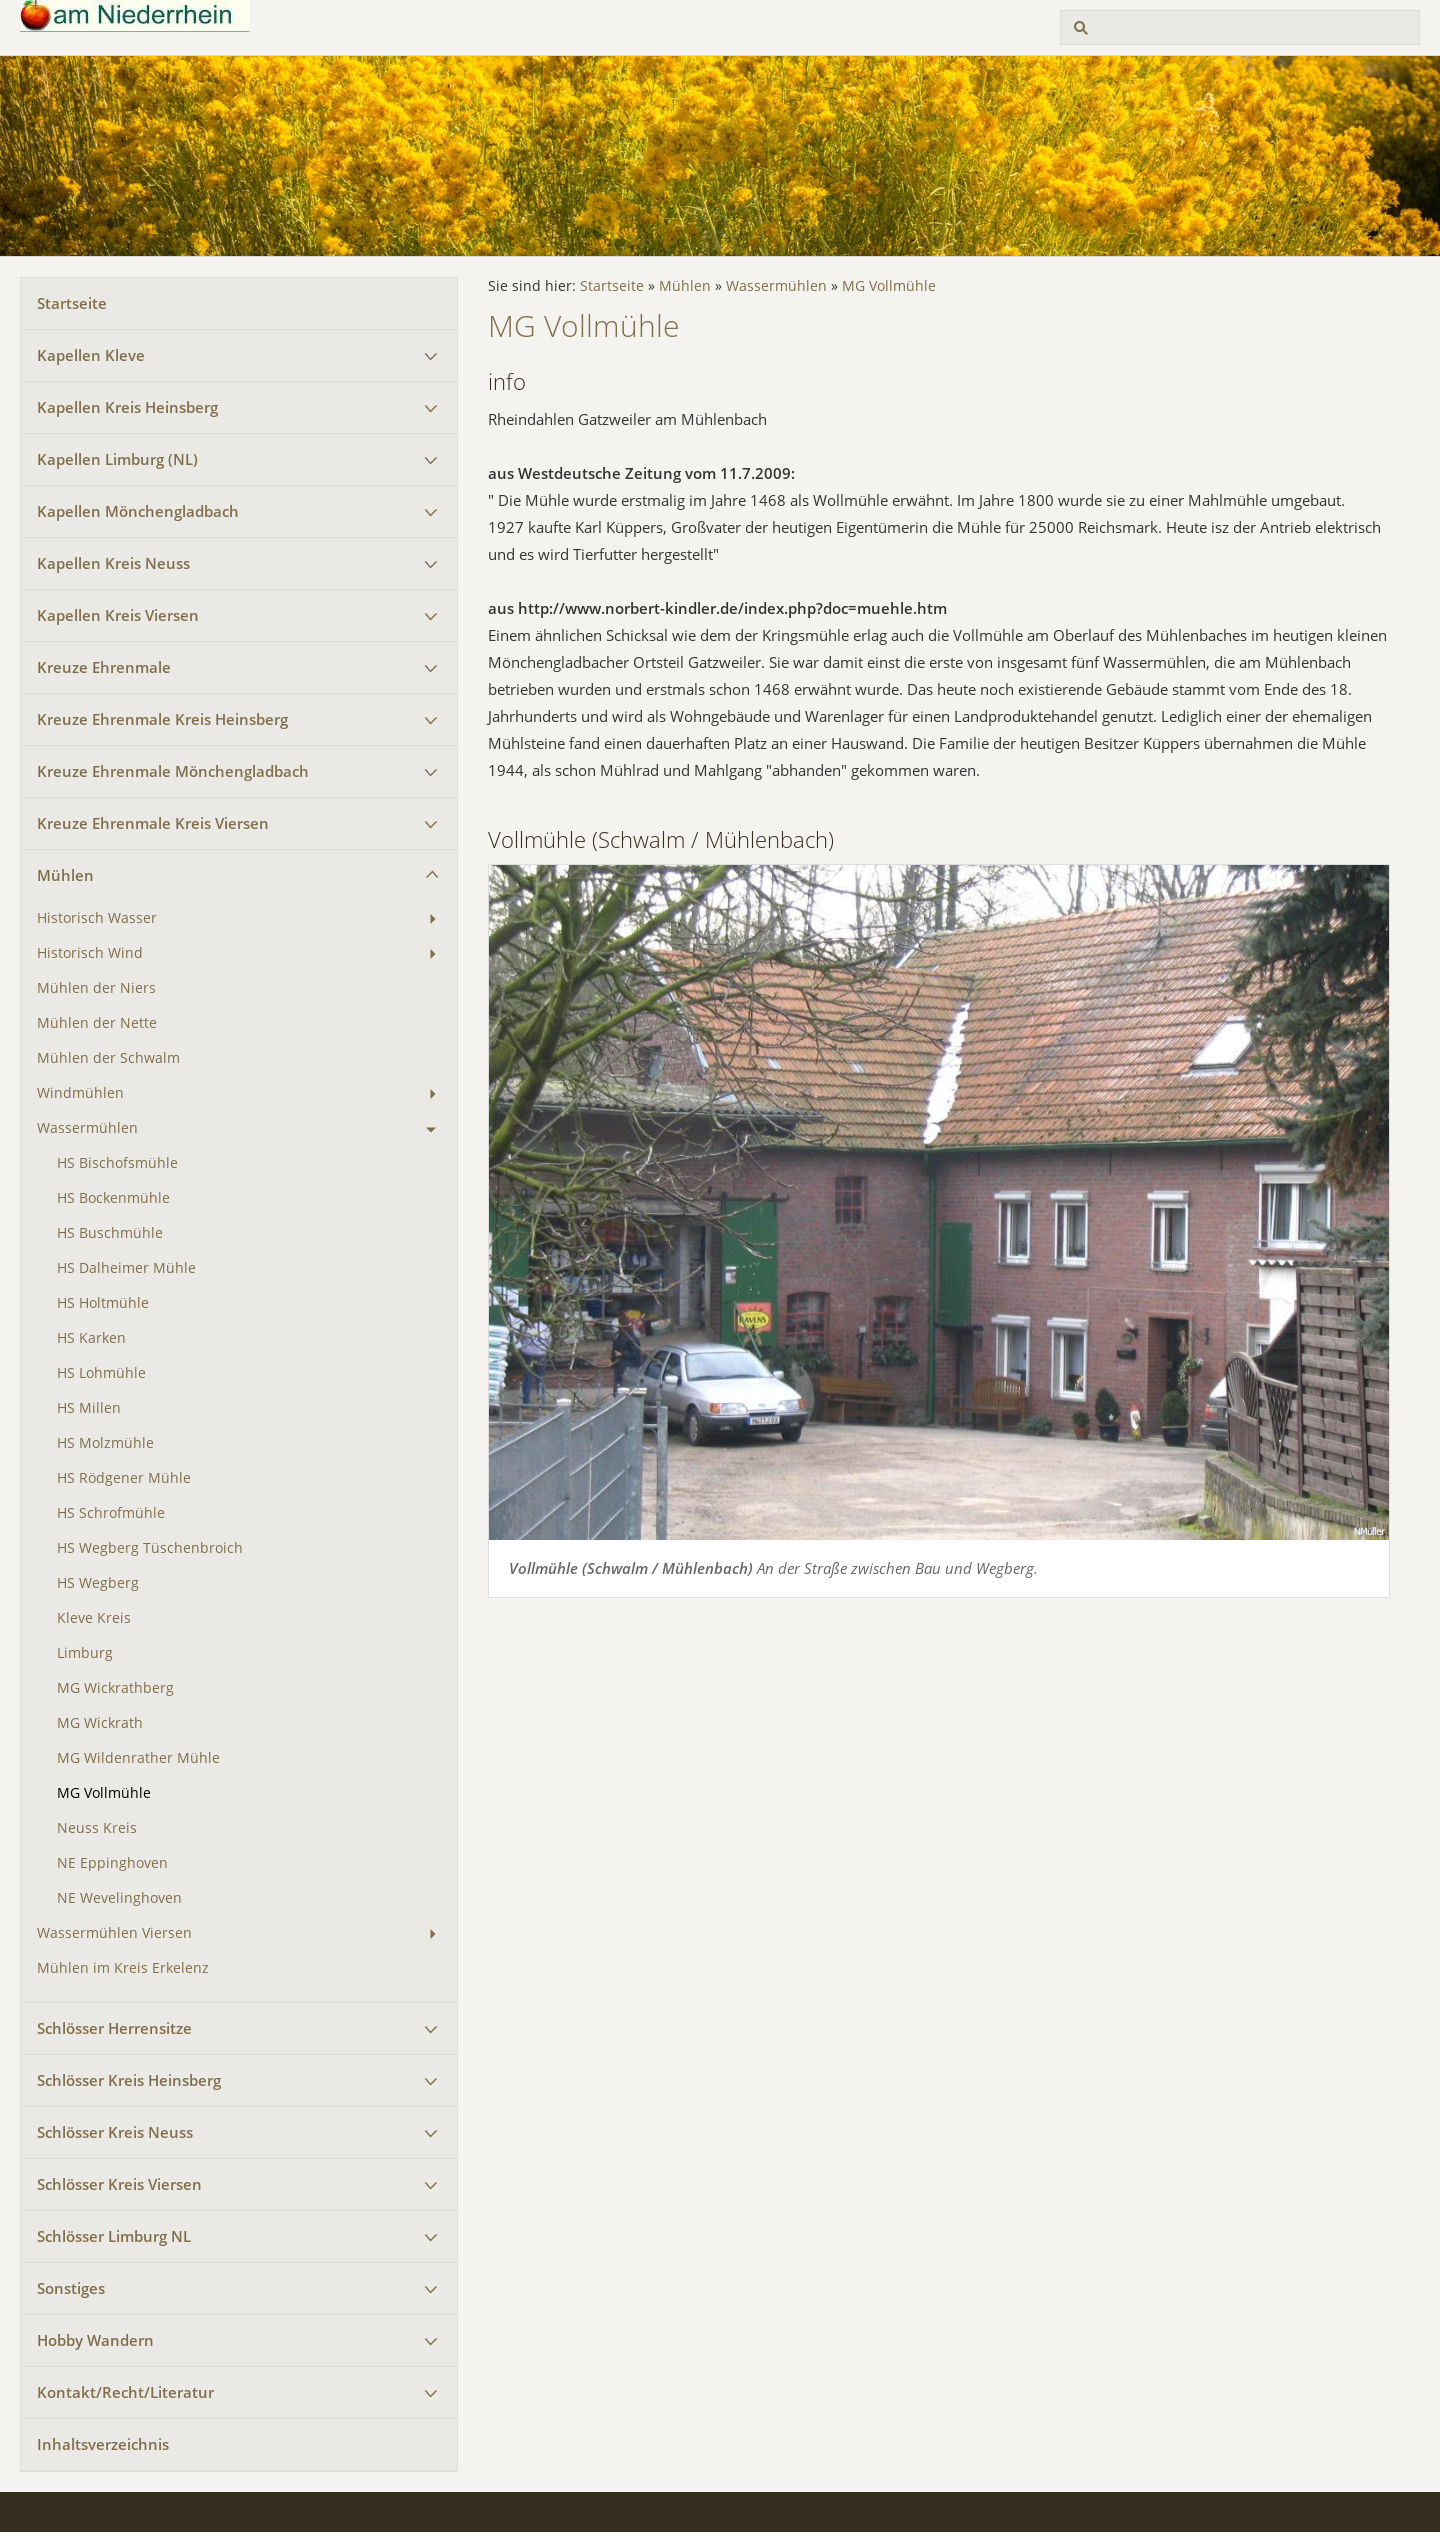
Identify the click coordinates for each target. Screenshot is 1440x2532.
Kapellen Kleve (91, 355)
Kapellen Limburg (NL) (117, 459)
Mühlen (65, 875)
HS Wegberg (98, 1583)
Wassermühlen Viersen (114, 1933)
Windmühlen (80, 1093)
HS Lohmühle (101, 1373)
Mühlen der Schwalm (108, 1058)
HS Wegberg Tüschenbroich (150, 1548)
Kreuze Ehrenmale (104, 667)
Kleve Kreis (94, 1618)
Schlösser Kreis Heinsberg (129, 2080)
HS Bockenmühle (113, 1198)
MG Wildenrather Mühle (138, 1758)
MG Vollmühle (104, 1793)
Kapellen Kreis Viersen (118, 615)
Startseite (72, 303)
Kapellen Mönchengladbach (138, 511)
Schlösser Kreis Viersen (119, 2184)
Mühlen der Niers (96, 988)
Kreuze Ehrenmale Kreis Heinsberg (162, 719)
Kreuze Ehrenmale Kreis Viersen (153, 823)
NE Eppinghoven (112, 1863)
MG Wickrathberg (115, 1688)
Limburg (85, 1653)
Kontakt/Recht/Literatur (125, 2392)
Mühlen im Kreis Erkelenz (123, 1968)
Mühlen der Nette (97, 1023)
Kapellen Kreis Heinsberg (127, 407)
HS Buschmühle (110, 1233)
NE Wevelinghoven (119, 1898)
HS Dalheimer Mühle (126, 1268)
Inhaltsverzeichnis (103, 2444)
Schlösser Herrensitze (114, 2028)
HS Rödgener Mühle (124, 1478)
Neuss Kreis (97, 1828)
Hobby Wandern (95, 2340)
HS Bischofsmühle (117, 1163)
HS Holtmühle (103, 1303)
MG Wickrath (100, 1723)
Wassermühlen (87, 1128)
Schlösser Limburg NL (114, 2236)
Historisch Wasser (97, 918)
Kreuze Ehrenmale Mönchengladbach (173, 771)
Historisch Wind (90, 953)
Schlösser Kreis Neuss (115, 2132)
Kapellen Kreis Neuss (113, 563)
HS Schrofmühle (111, 1513)
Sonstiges (71, 2288)
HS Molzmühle (105, 1443)
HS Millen (89, 1408)
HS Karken (91, 1338)
